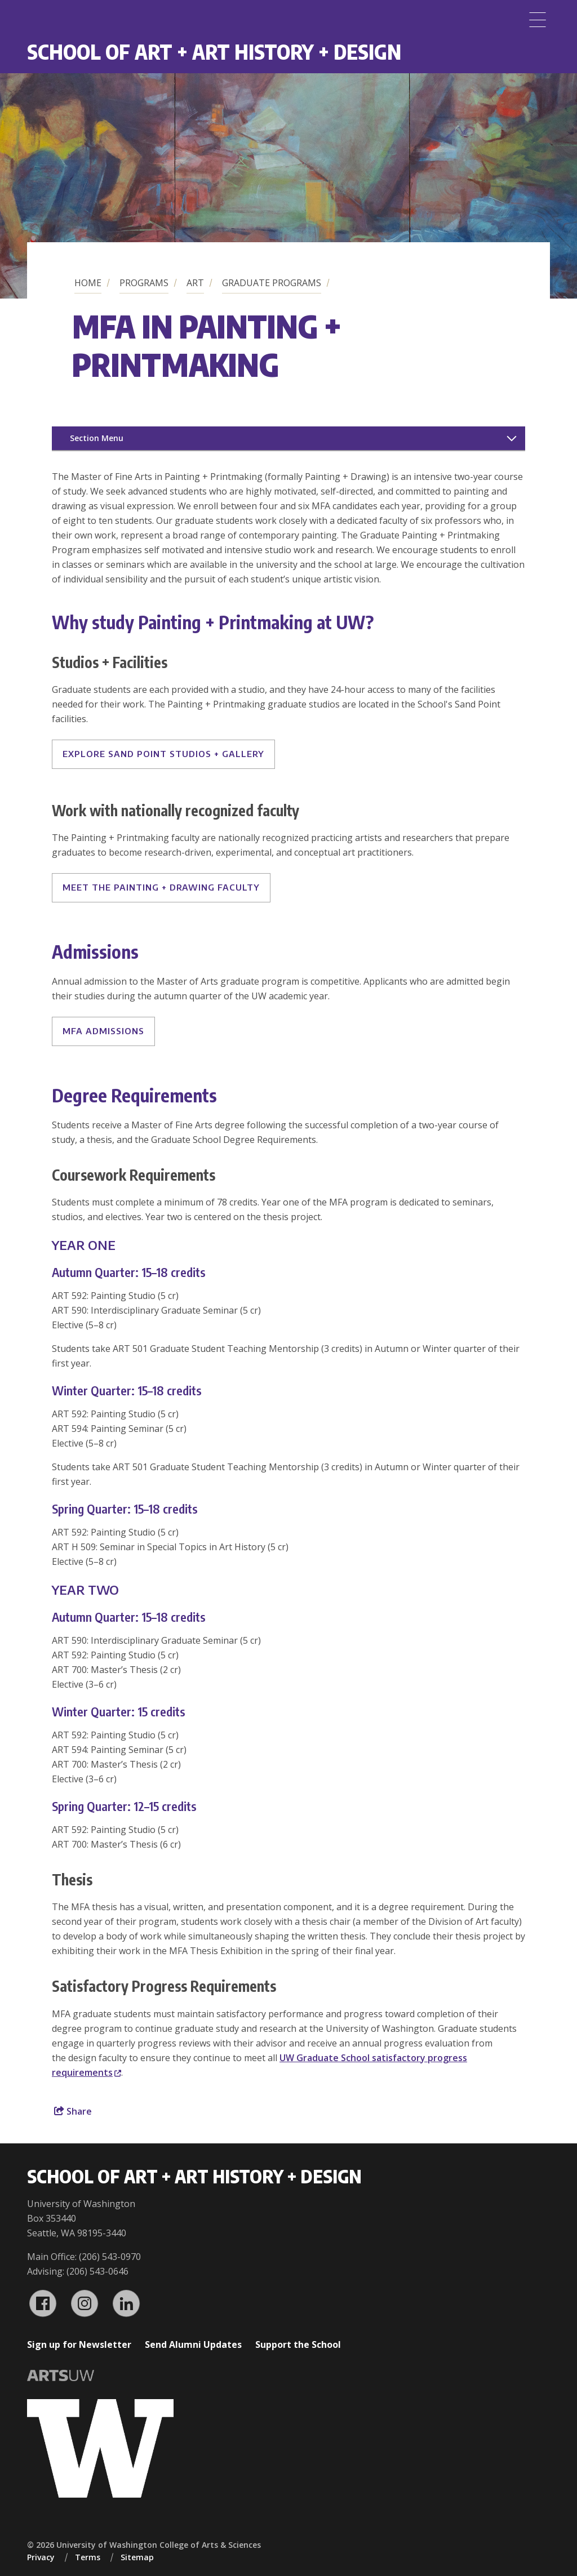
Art (195, 283)
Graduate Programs (271, 283)
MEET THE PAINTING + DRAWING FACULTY (161, 887)
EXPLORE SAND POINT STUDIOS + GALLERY (163, 754)
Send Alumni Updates (193, 2344)
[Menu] (537, 19)
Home (87, 283)
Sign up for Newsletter (79, 2344)
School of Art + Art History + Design (214, 51)
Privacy (41, 2557)
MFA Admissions (103, 1031)
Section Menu (96, 438)
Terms (87, 2557)
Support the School (298, 2344)
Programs (143, 283)
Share (73, 2111)
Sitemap (137, 2557)
